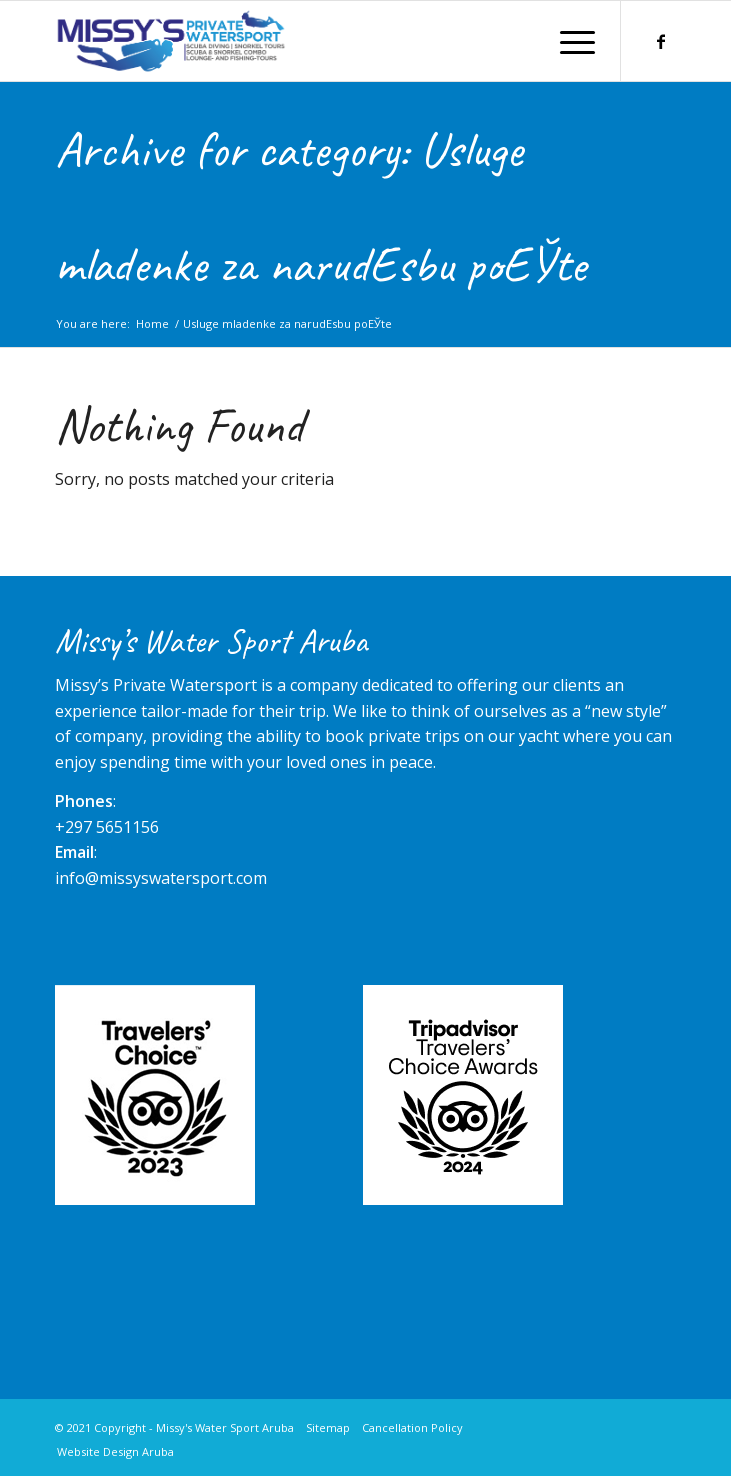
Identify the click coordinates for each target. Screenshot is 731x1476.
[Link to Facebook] (661, 41)
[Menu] (567, 41)
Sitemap (328, 1427)
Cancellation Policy (412, 1427)
